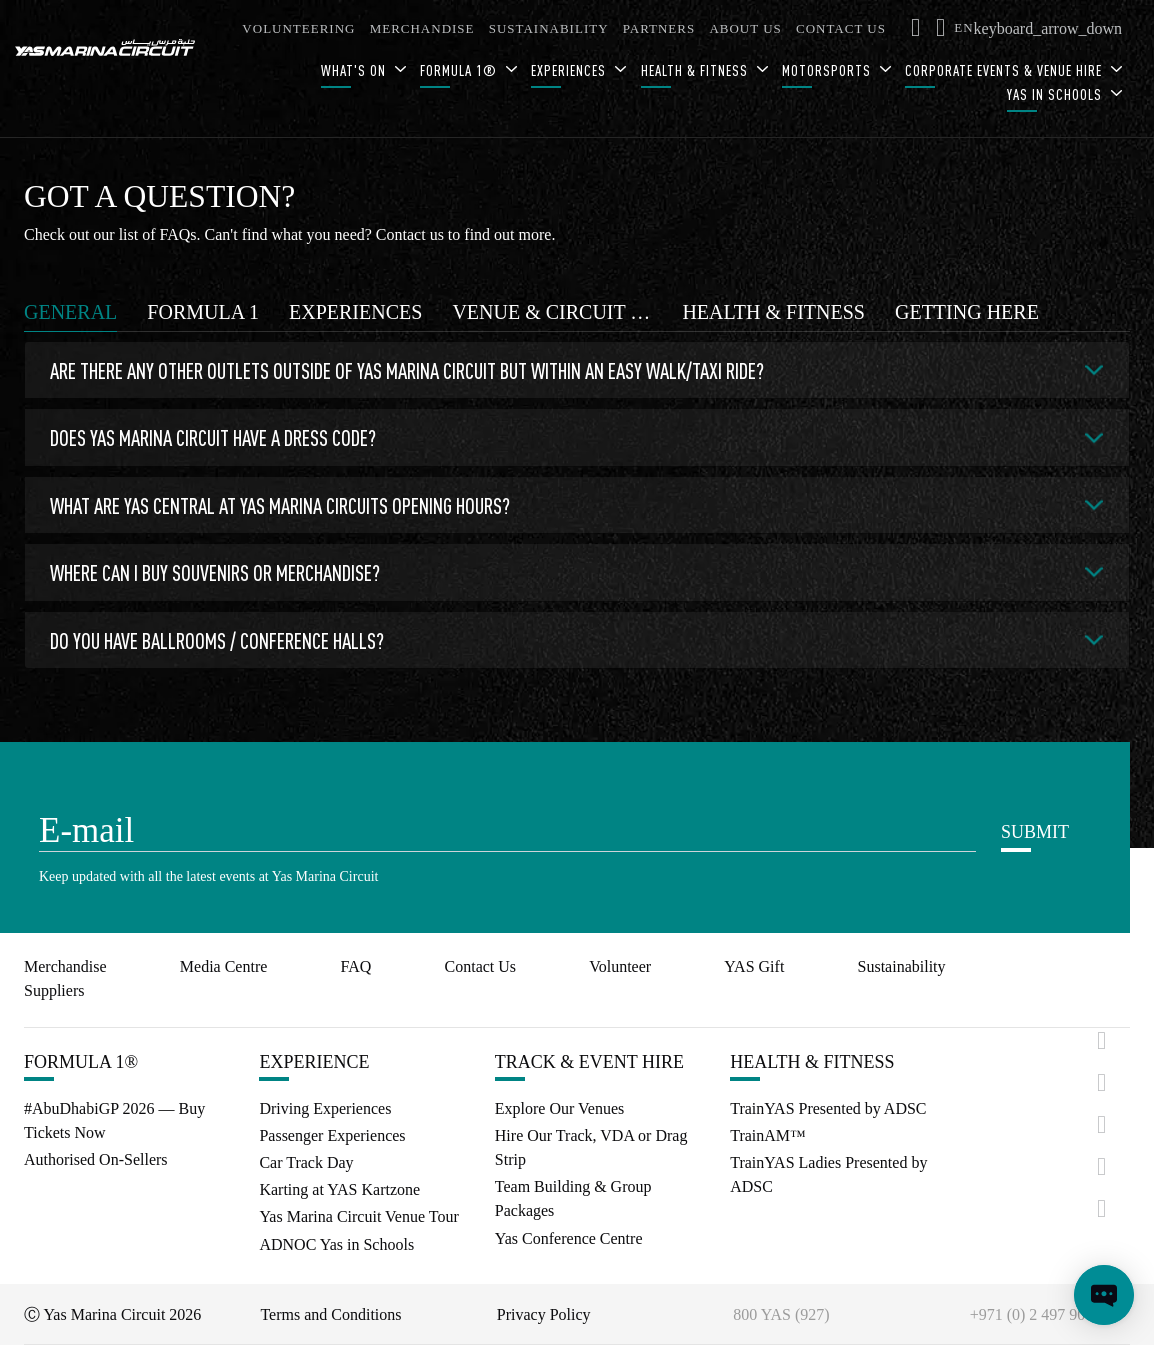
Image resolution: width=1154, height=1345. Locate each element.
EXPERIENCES (570, 70)
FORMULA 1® (460, 70)
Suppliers (54, 990)
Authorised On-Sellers (96, 1159)
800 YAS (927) (781, 1314)
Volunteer (620, 966)
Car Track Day (306, 1162)
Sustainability (902, 966)
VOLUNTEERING (298, 28)
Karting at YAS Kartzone (339, 1189)
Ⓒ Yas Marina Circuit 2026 (112, 1314)
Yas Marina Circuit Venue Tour (358, 1216)
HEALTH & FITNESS (696, 70)
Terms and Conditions (330, 1314)
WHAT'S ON (355, 70)
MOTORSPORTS (828, 70)
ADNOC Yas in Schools (336, 1244)
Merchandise (65, 966)
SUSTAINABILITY (549, 28)
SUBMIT (1035, 832)
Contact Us (481, 966)
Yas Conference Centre (569, 1238)
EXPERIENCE (314, 1062)
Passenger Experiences (332, 1135)
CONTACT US (841, 28)
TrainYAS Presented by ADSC (828, 1108)
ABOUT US (745, 28)
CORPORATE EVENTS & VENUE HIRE (1005, 70)
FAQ (356, 966)
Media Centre (224, 966)
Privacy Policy (544, 1314)
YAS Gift (754, 966)
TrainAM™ (768, 1135)
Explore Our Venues (559, 1108)
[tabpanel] (577, 510)
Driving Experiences (325, 1108)
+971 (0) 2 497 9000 (1036, 1314)
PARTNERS (659, 28)
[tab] (70, 312)
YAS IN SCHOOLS (1056, 94)
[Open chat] (1104, 1295)
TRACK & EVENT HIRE (589, 1062)
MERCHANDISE (422, 28)
